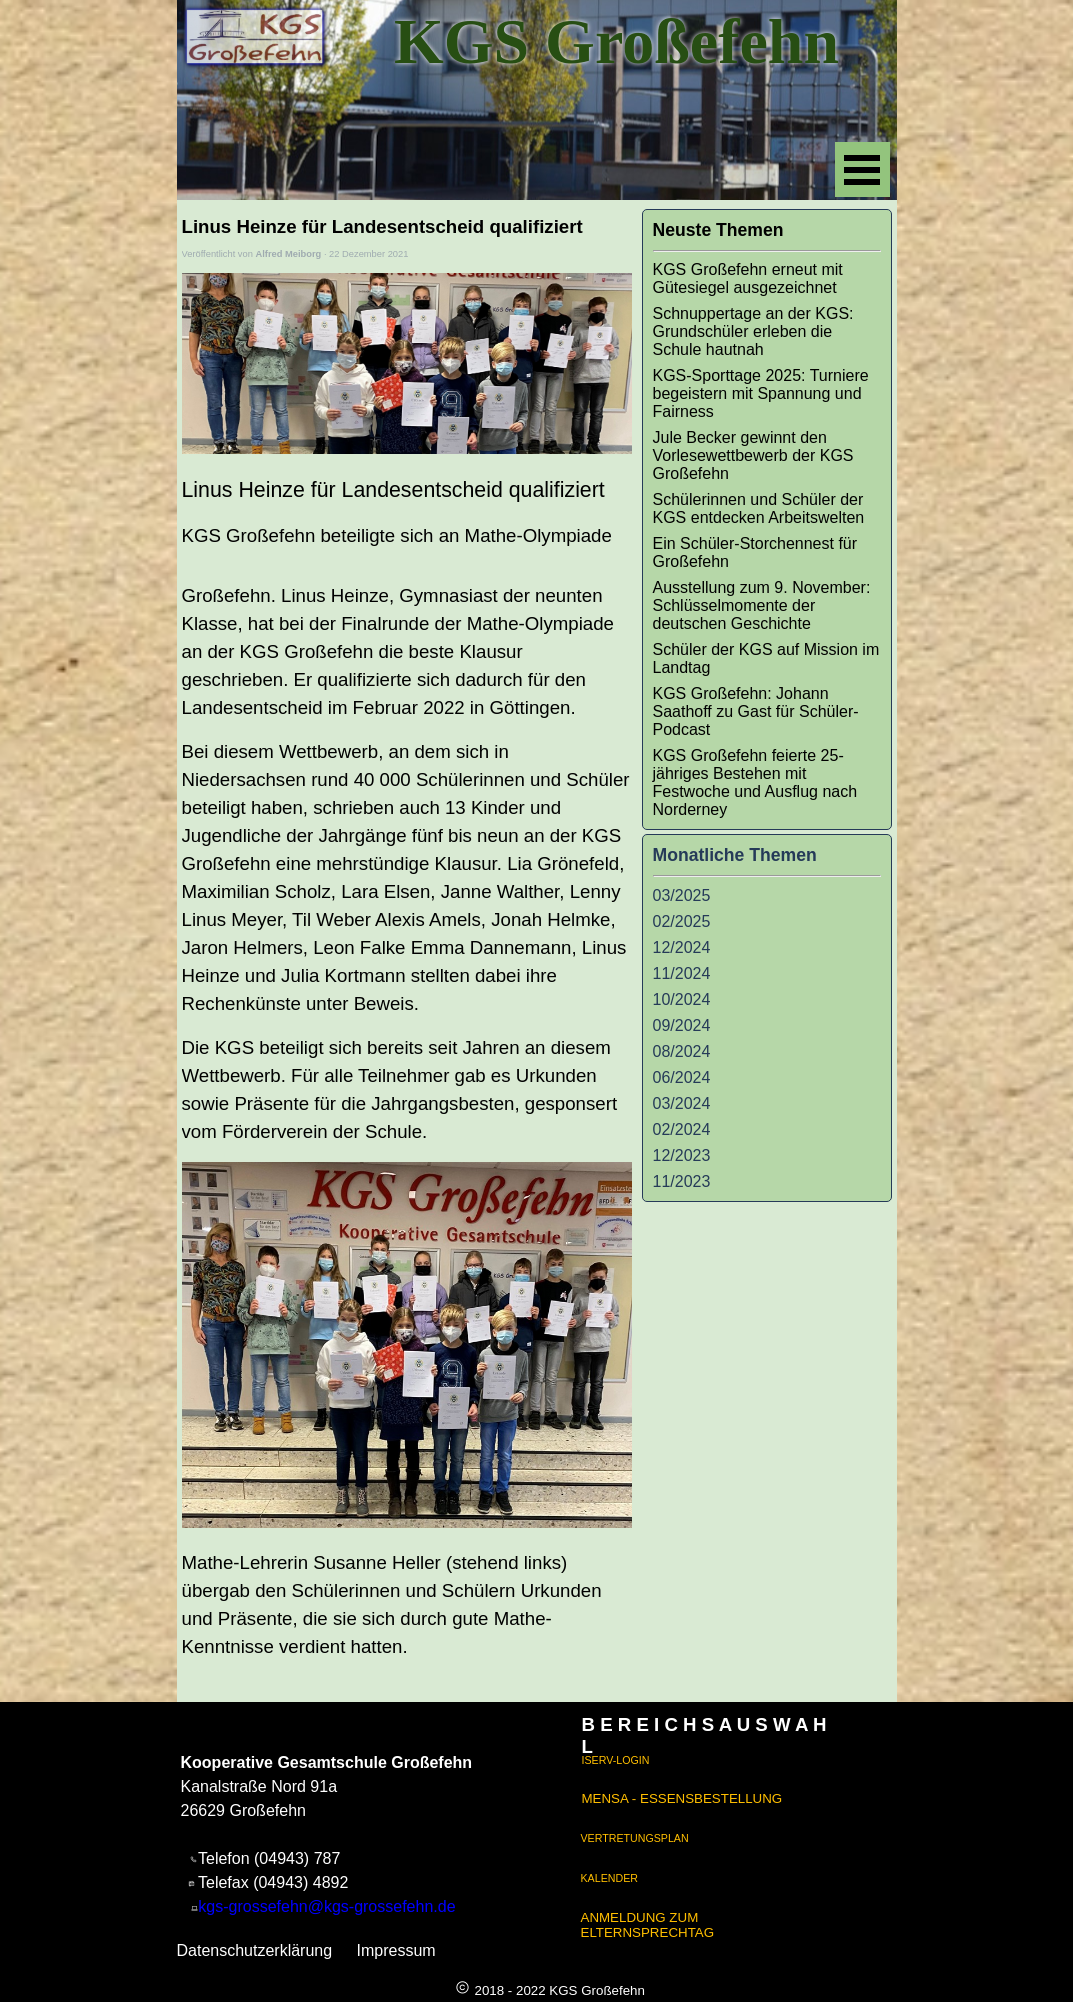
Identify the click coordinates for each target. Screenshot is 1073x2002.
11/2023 (682, 1181)
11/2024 (682, 973)
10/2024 (682, 999)
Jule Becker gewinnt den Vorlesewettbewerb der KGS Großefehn (753, 455)
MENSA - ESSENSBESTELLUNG (682, 1798)
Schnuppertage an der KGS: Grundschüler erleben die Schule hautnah (753, 331)
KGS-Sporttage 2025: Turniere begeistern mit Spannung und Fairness (761, 393)
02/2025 (682, 921)
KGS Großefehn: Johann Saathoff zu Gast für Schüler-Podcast (756, 711)
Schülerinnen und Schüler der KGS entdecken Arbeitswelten (759, 508)
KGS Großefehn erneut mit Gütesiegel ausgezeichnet (748, 278)
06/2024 (682, 1077)
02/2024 (682, 1129)
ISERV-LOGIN (616, 1760)
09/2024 (682, 1025)
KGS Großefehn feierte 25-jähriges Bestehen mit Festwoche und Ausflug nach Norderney (755, 782)
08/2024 (682, 1051)
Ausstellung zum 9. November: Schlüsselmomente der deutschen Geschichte (762, 605)
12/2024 (682, 947)
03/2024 (682, 1103)
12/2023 (682, 1155)
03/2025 (682, 895)
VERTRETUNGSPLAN (635, 1838)
